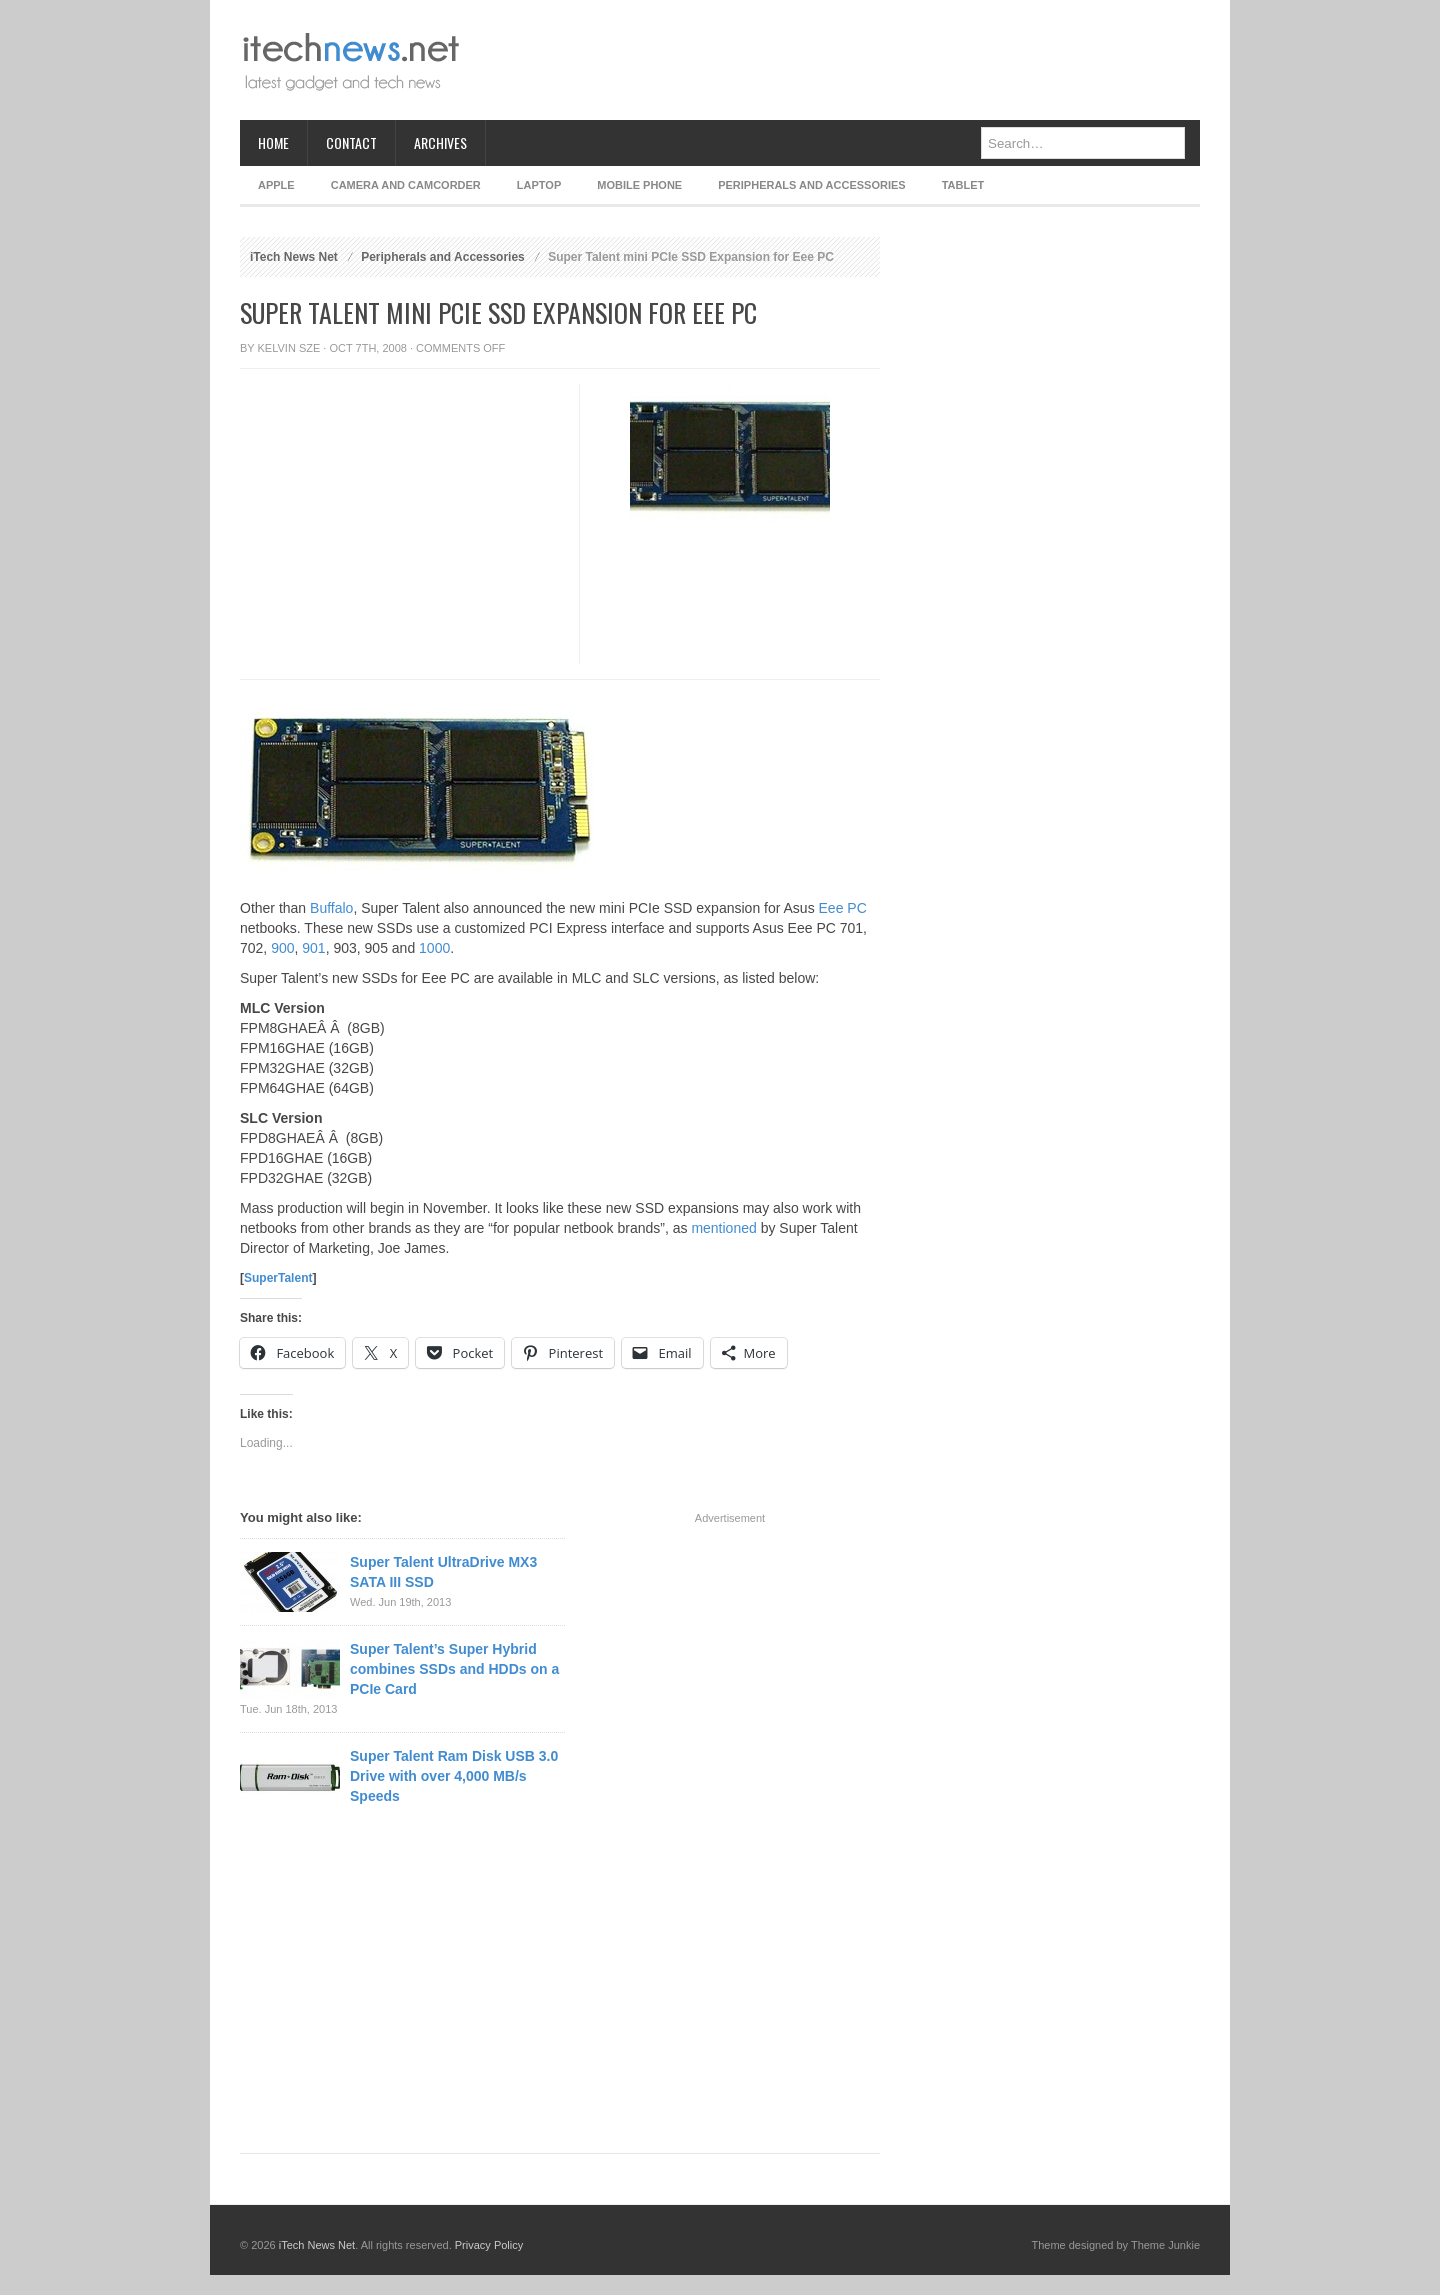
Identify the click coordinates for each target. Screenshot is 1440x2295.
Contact (351, 142)
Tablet (963, 185)
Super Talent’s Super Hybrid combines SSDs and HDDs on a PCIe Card (454, 1669)
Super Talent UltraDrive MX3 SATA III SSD (443, 1572)
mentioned (723, 1228)
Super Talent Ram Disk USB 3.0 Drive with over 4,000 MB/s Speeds (454, 1776)
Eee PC (843, 908)
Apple (276, 185)
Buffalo (331, 908)
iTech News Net (294, 257)
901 (313, 948)
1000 (434, 948)
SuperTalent (278, 1278)
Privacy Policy (489, 2245)
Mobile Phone (639, 185)
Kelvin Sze (289, 348)
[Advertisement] (836, 60)
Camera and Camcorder (406, 185)
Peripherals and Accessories (811, 185)
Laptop (539, 185)
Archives (440, 142)
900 (282, 948)
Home (273, 142)
